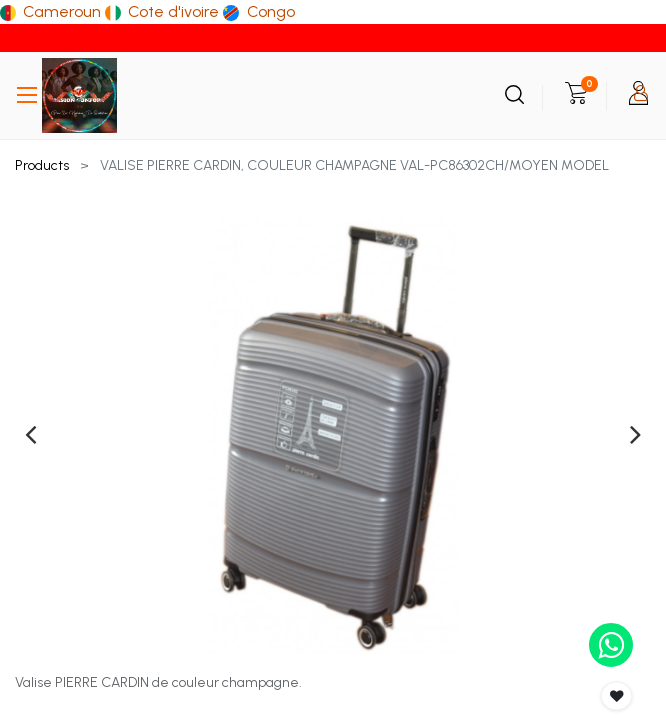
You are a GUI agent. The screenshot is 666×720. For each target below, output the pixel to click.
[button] (617, 696)
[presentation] (30, 434)
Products (42, 165)
